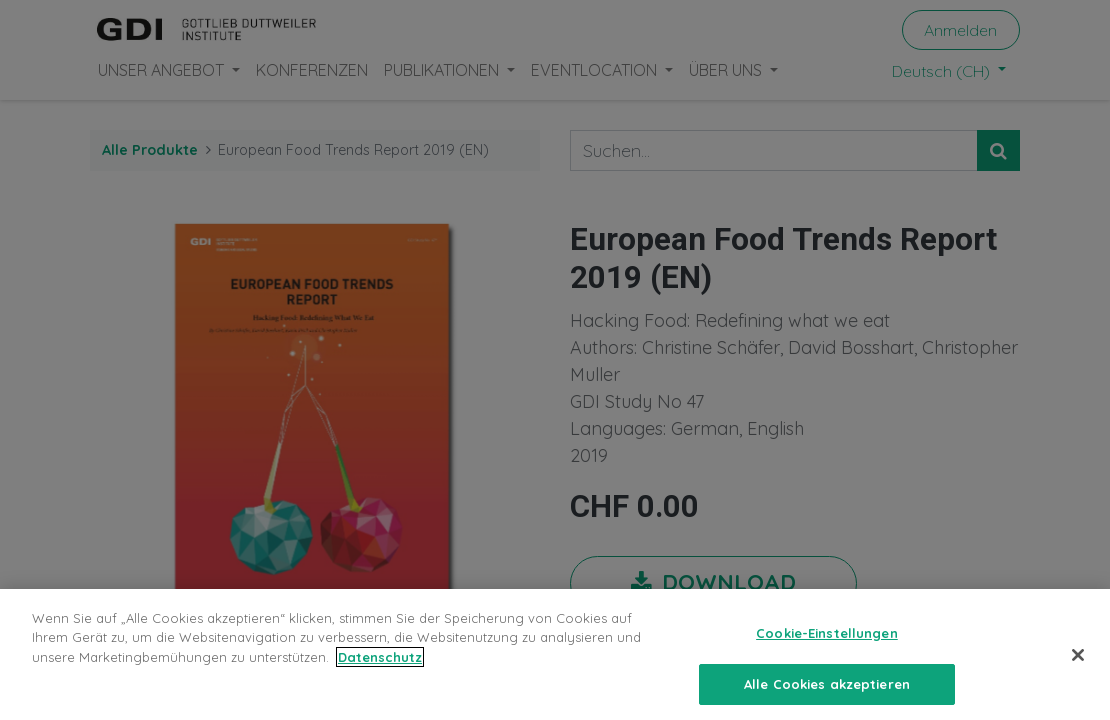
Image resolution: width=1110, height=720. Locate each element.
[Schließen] (1078, 667)
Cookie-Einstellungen (827, 645)
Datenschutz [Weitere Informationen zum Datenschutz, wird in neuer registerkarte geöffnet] (380, 669)
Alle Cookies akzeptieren (827, 695)
